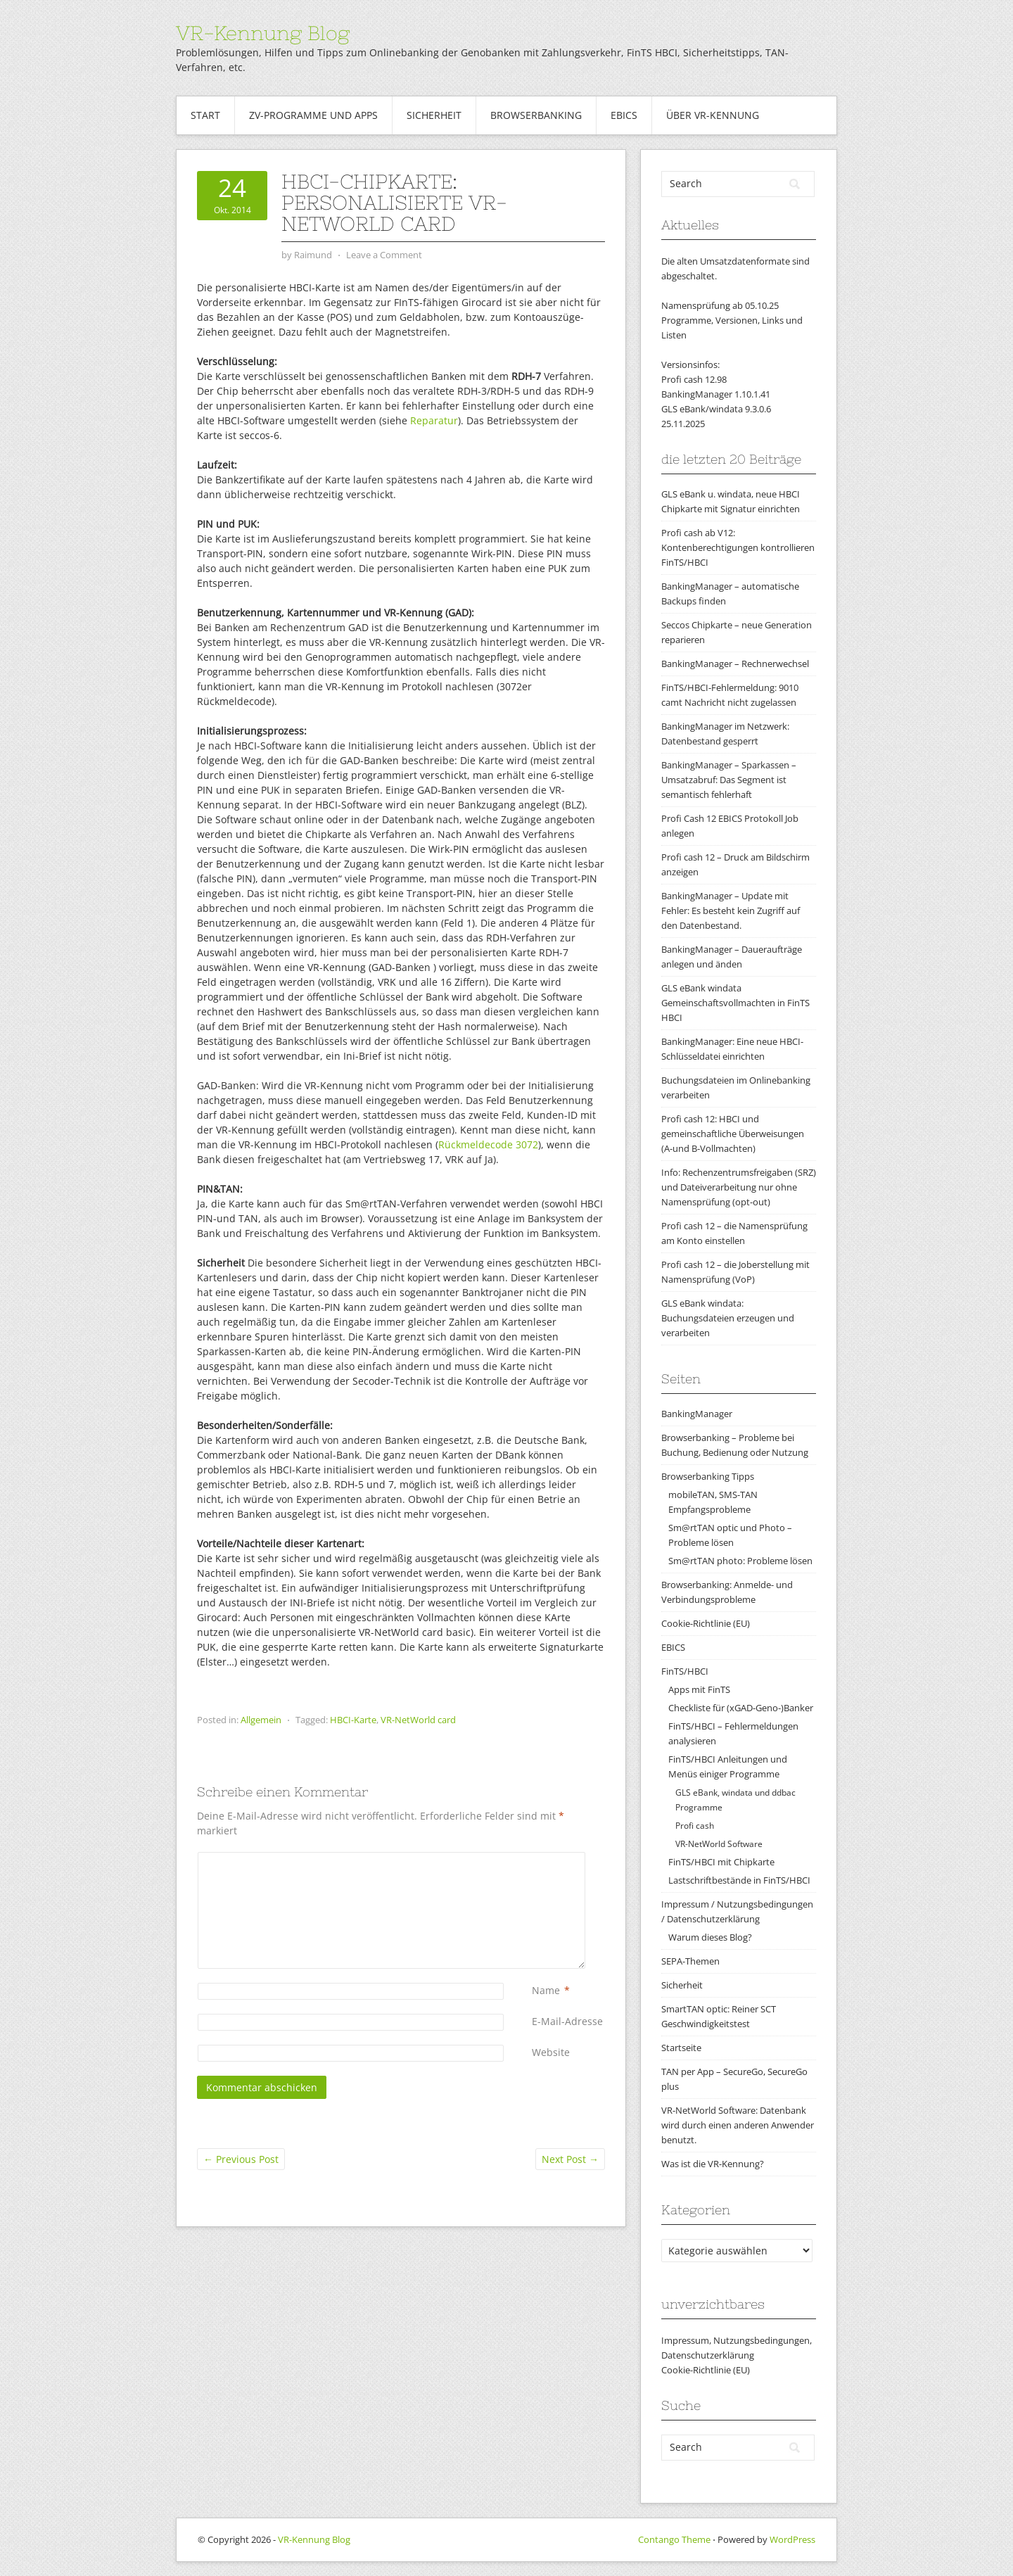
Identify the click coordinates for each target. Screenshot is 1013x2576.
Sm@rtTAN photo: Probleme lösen (740, 1560)
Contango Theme (674, 2539)
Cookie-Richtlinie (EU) (705, 1623)
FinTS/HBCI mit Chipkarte (721, 1861)
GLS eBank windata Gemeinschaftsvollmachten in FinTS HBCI (735, 1003)
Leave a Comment (384, 254)
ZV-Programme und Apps (313, 115)
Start (205, 115)
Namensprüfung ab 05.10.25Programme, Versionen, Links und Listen (732, 320)
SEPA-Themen (690, 1961)
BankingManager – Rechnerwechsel (735, 663)
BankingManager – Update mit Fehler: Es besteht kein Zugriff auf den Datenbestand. (730, 910)
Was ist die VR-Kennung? (712, 2163)
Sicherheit (434, 115)
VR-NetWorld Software (719, 1844)
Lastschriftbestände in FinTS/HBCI (739, 1880)
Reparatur (434, 420)
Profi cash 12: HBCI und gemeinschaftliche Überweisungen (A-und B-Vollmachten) (732, 1133)
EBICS (624, 115)
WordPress (792, 2539)
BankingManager (696, 1413)
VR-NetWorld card (418, 1719)
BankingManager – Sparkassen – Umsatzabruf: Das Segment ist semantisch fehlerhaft (728, 780)
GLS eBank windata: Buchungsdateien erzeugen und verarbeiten (727, 1318)
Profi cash (694, 1826)
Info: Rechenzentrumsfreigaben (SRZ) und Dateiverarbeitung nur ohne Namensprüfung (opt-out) (738, 1187)
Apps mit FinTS (699, 1689)
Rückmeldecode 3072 (488, 1144)
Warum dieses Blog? (710, 1937)
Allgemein (261, 1719)
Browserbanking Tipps (707, 1476)
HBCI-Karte (353, 1719)
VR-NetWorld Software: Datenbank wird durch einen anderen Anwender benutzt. (737, 2125)
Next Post (570, 2159)
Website (551, 2052)
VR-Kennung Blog (263, 33)
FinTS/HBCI (684, 1671)
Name (546, 1990)
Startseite (681, 2047)
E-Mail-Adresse (567, 2021)
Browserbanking (536, 115)
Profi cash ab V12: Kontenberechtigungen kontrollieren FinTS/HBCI (738, 547)
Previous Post (241, 2159)
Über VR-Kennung (712, 115)
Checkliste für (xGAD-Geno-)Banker (740, 1707)
